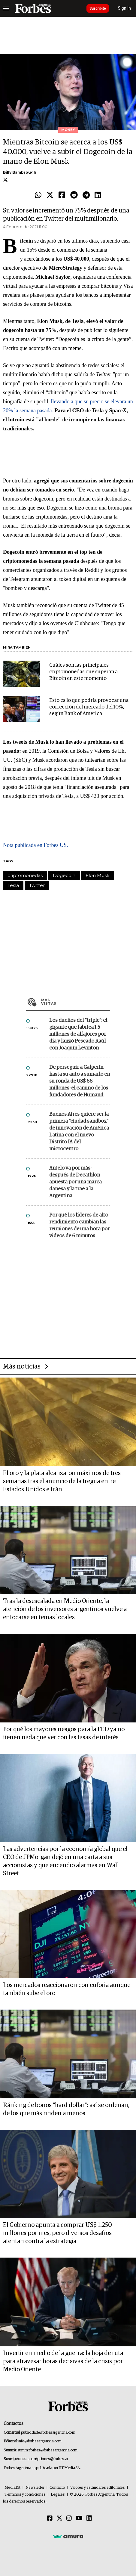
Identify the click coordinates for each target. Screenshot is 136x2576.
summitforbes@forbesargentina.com (47, 2450)
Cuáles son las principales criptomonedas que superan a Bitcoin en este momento (83, 672)
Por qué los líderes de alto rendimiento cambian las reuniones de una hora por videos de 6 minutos (79, 1225)
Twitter (37, 885)
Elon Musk (97, 875)
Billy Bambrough (19, 172)
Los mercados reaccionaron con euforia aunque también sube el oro (66, 1989)
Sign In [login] (124, 8)
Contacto (57, 2488)
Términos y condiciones (25, 2495)
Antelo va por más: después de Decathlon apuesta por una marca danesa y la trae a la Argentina (75, 1182)
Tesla (13, 885)
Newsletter (35, 2488)
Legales (58, 2495)
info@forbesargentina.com (40, 2441)
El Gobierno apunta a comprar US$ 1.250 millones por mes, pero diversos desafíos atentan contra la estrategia (57, 2233)
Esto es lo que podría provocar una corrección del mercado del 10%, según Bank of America (88, 707)
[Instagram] (69, 2518)
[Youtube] (79, 2518)
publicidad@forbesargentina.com (48, 2433)
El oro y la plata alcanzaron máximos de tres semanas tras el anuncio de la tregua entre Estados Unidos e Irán (62, 1481)
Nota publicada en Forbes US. (35, 845)
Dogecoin (64, 875)
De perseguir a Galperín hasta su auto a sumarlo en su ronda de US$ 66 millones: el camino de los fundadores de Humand (79, 1081)
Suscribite (97, 8)
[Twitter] (59, 2518)
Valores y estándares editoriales (97, 2488)
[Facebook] (50, 2518)
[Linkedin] (89, 2518)
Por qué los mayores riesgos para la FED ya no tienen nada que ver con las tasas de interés (64, 1733)
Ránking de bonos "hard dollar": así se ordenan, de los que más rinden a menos (66, 2109)
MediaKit (12, 2488)
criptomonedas (25, 875)
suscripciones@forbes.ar (48, 2459)
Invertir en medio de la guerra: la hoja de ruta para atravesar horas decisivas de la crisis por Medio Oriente (63, 2361)
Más (75, 1002)
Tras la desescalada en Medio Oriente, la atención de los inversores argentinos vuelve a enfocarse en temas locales (65, 1609)
